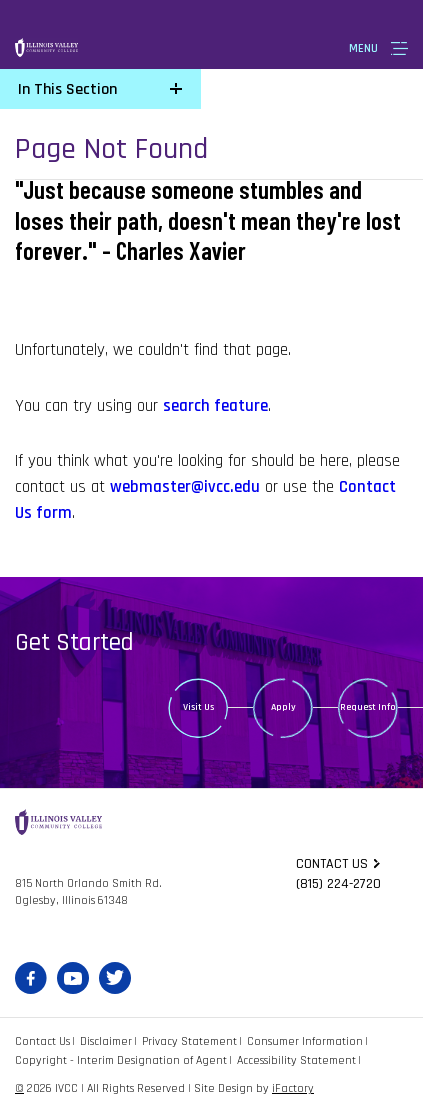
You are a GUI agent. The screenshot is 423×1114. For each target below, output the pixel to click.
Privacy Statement (189, 1041)
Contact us (332, 864)
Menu (363, 48)
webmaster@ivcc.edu (185, 487)
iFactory (293, 1088)
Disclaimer (106, 1041)
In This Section (67, 89)
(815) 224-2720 (338, 884)
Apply (283, 707)
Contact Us (42, 1041)
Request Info (368, 707)
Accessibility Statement (296, 1060)
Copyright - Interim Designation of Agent (121, 1060)
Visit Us (198, 707)
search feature (215, 406)
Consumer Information (305, 1041)
